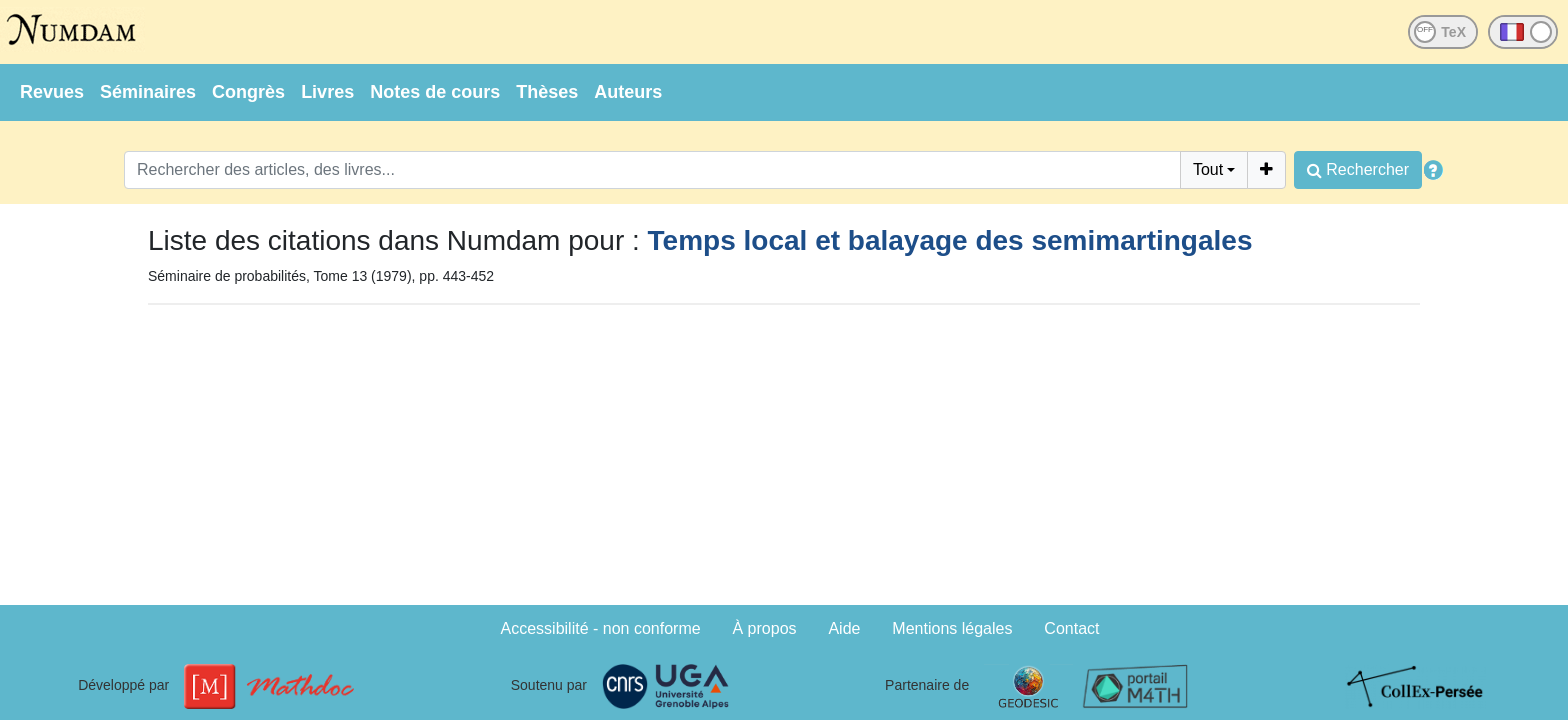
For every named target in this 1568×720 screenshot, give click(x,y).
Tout (1208, 169)
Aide (844, 628)
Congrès (248, 92)
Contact (1071, 628)
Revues (52, 92)
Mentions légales (952, 628)
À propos (765, 628)
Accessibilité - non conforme (601, 628)
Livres (327, 92)
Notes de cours (435, 92)
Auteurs (628, 92)
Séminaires (148, 92)
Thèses (547, 92)
